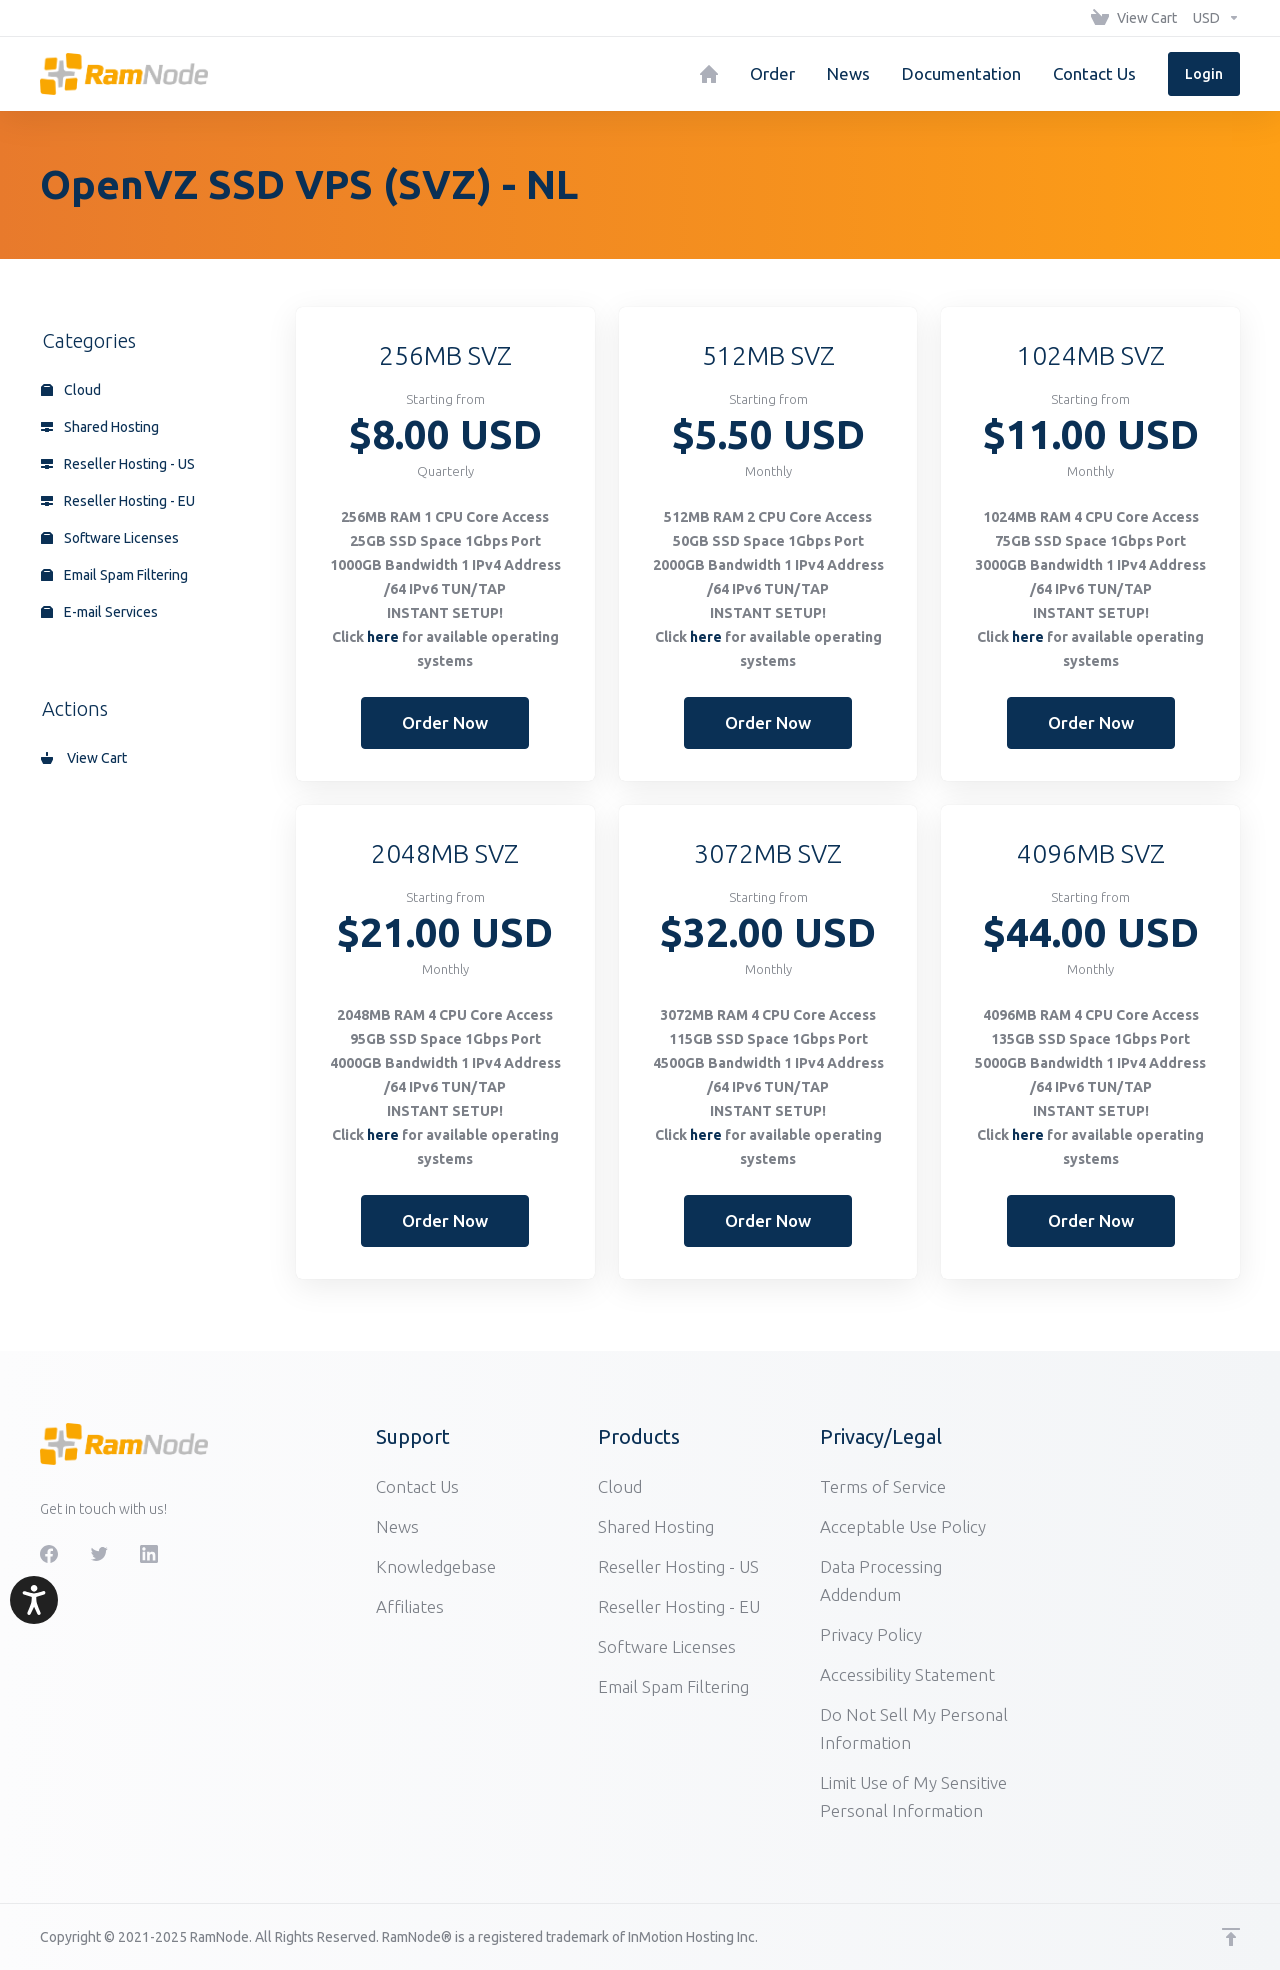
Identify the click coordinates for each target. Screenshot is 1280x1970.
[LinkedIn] (149, 1554)
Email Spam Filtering (114, 575)
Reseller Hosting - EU (118, 501)
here (383, 637)
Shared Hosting (100, 427)
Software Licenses (110, 538)
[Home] (709, 74)
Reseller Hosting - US (118, 464)
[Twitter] (99, 1554)
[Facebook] (49, 1554)
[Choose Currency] (1212, 18)
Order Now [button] (445, 722)
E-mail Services (99, 612)
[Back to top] (1231, 1937)
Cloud (71, 390)
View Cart (84, 758)
